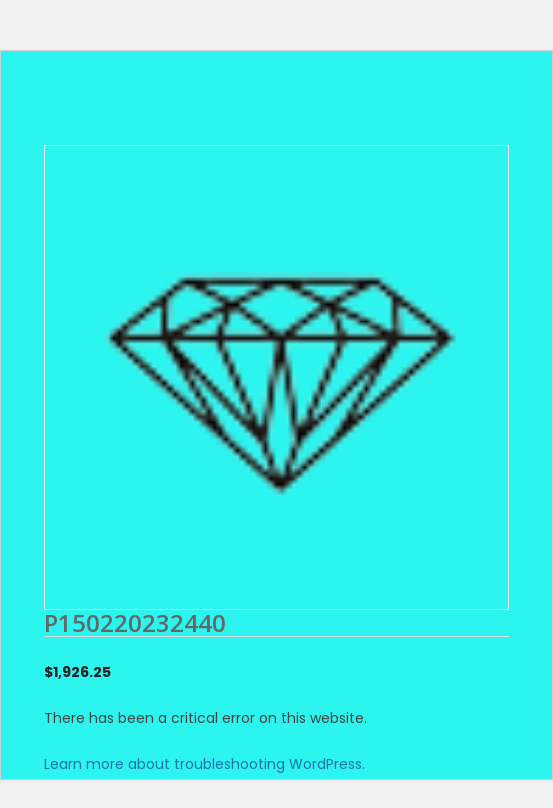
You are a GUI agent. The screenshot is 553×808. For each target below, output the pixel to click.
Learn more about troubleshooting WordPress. (204, 764)
